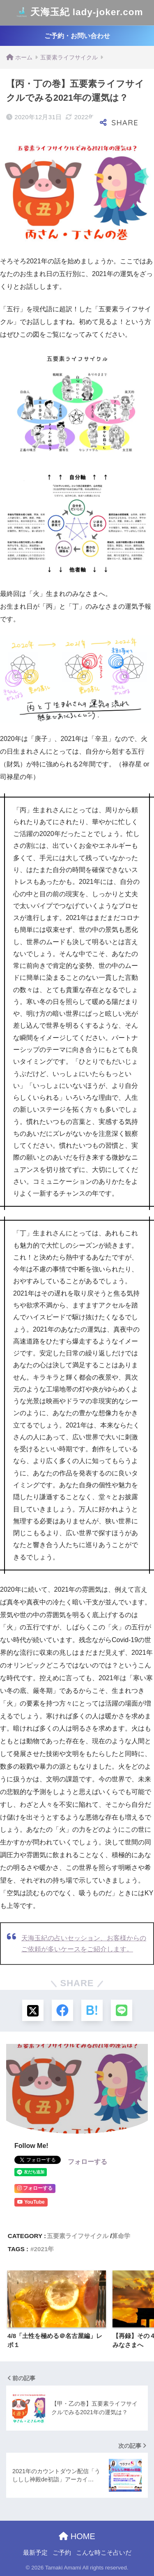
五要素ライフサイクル (77, 2235)
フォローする (87, 2161)
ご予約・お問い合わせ (77, 35)
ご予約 (62, 2552)
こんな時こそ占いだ (103, 2552)
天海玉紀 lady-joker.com (78, 12)
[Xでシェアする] (33, 2010)
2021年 (44, 2248)
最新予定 (35, 2552)
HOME (77, 2536)
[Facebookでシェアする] (62, 2010)
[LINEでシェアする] (121, 2010)
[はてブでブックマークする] (92, 2010)
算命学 (121, 2235)
